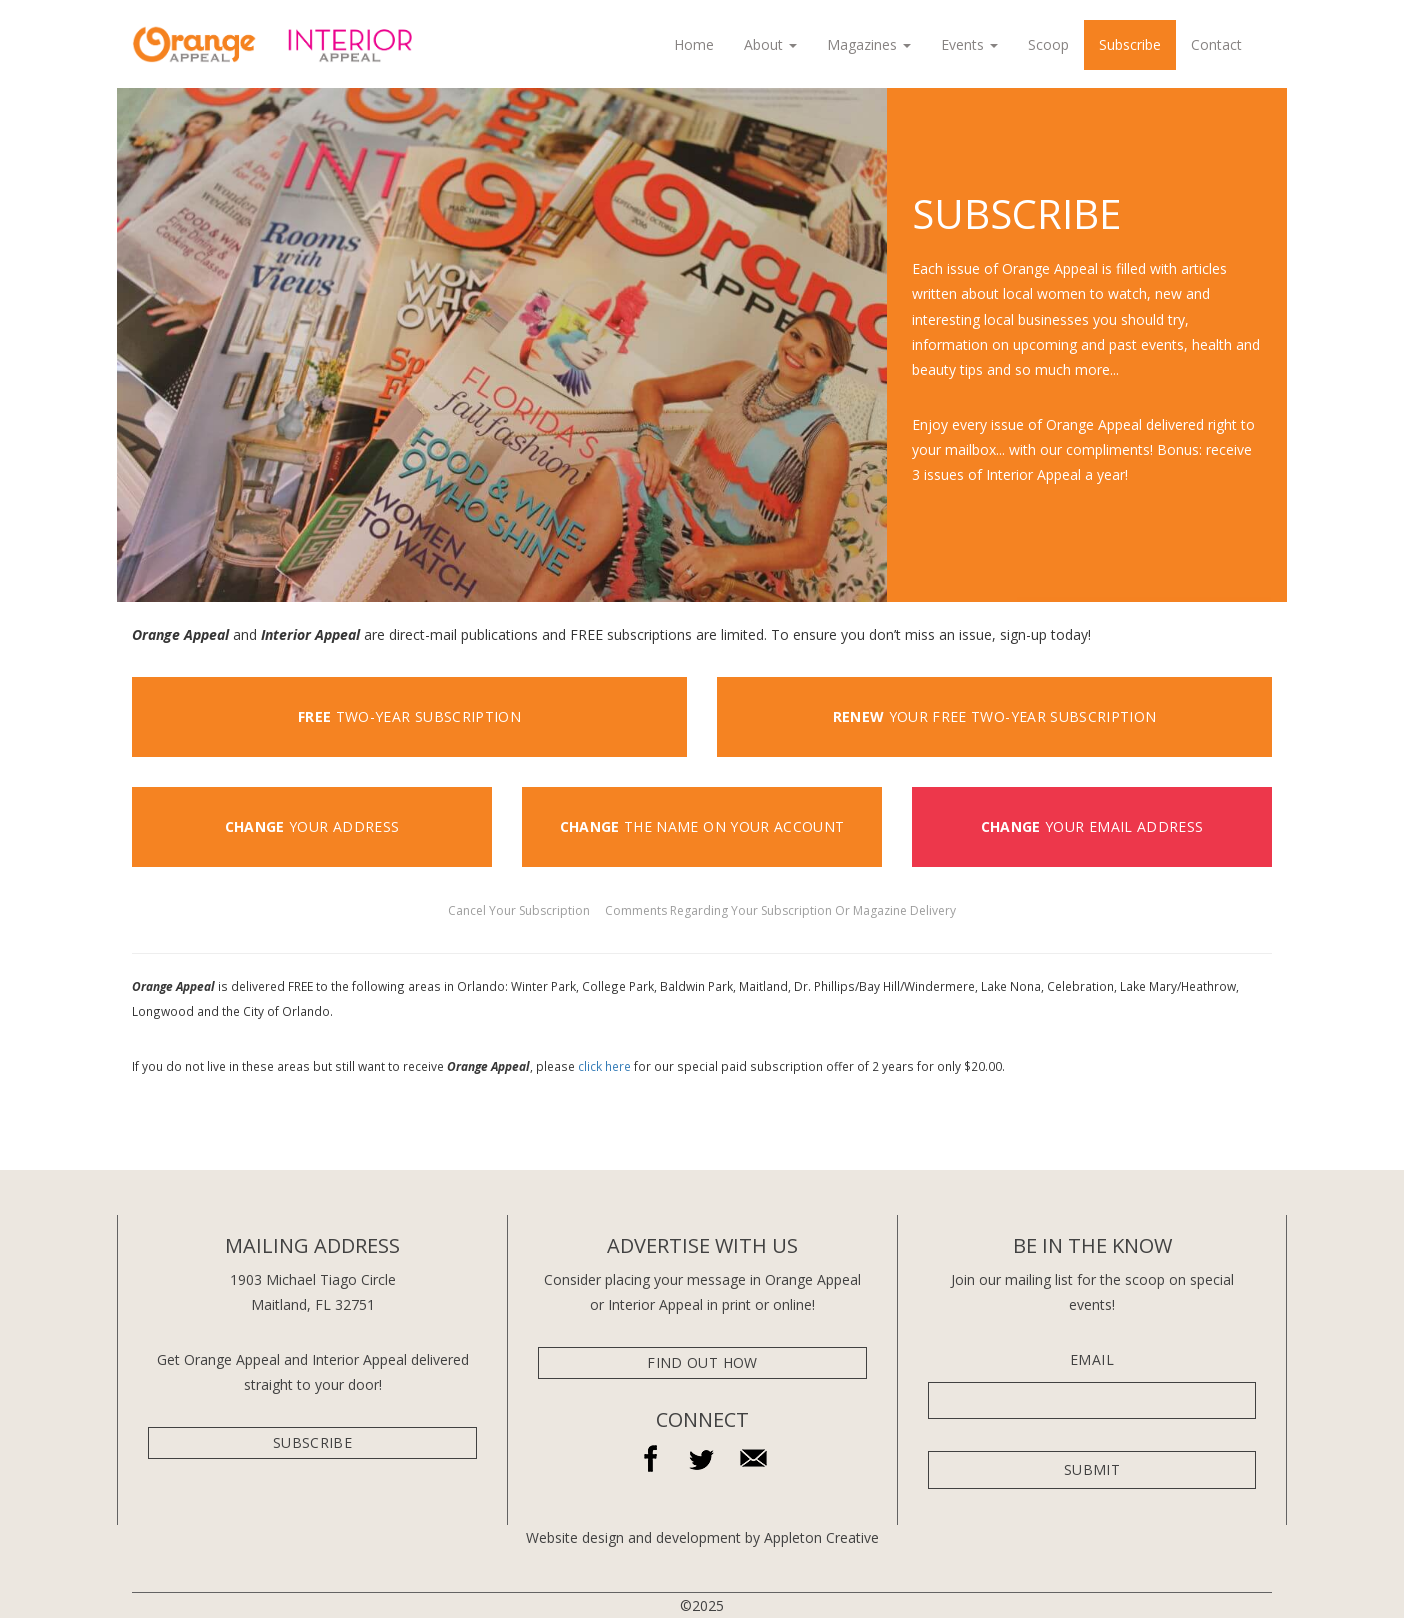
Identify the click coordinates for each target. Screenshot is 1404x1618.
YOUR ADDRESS (312, 826)
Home (694, 44)
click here (604, 1066)
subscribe (312, 1442)
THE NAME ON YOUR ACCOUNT (702, 826)
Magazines (869, 44)
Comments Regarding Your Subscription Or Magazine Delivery (780, 910)
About (770, 44)
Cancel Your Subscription (520, 910)
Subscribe (1130, 44)
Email (1092, 1360)
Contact (1216, 44)
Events (969, 44)
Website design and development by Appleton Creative (702, 1537)
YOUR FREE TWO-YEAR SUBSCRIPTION (995, 716)
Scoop (1048, 44)
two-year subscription (409, 716)
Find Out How (702, 1362)
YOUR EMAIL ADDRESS (1092, 826)
